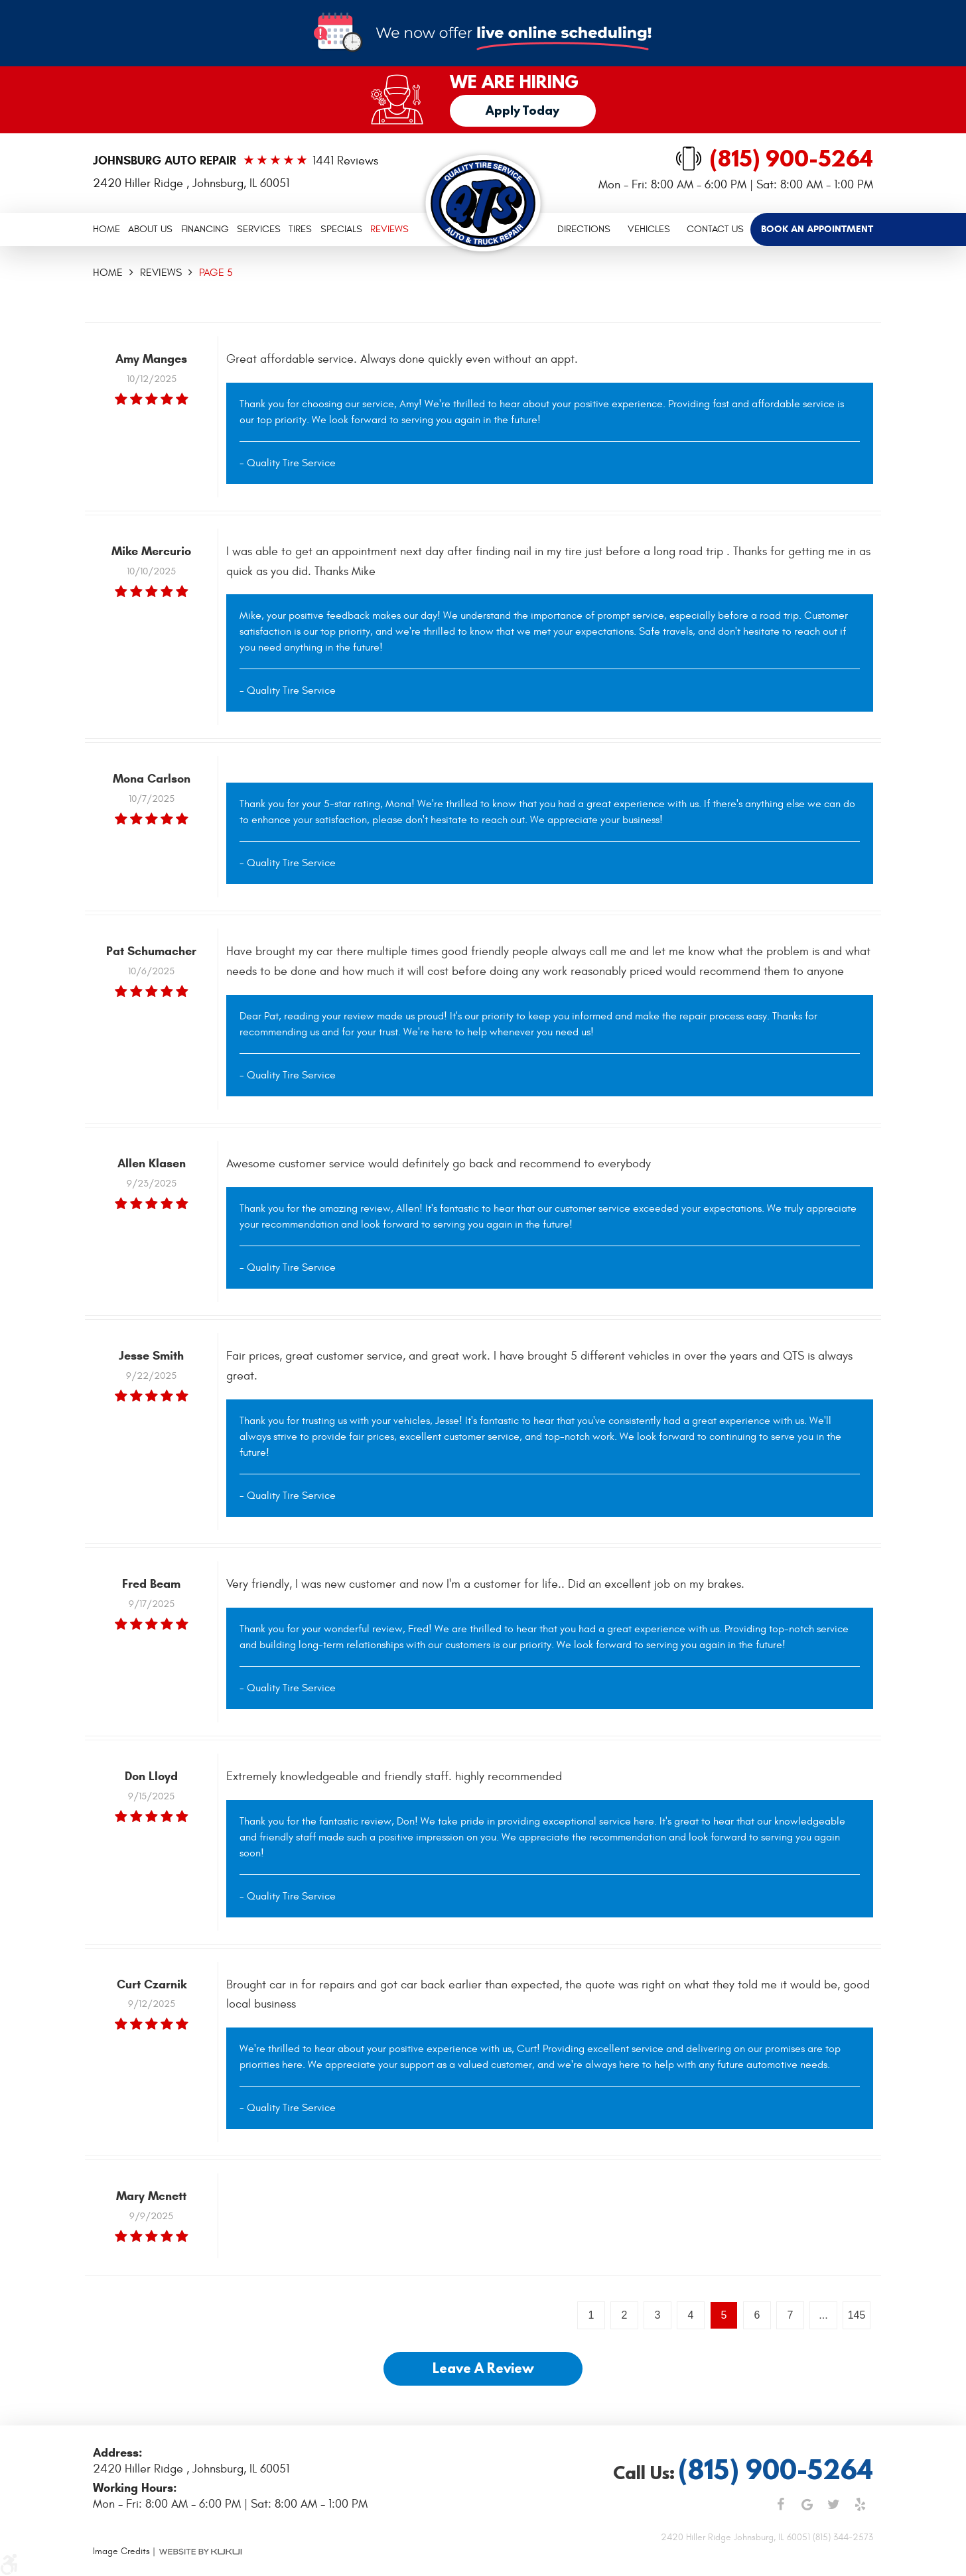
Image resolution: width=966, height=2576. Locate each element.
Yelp (860, 2504)
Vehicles (649, 229)
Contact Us (715, 229)
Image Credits (121, 2551)
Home (106, 229)
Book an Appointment (817, 229)
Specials (341, 229)
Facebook (780, 2504)
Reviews (389, 229)
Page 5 (216, 273)
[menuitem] (106, 229)
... (823, 2315)
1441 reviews (345, 161)
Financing (205, 229)
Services (259, 229)
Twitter (833, 2504)
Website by (200, 2551)
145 (857, 2315)
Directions (583, 229)
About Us (150, 229)
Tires (300, 229)
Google (807, 2504)
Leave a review (483, 2368)
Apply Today (522, 110)
